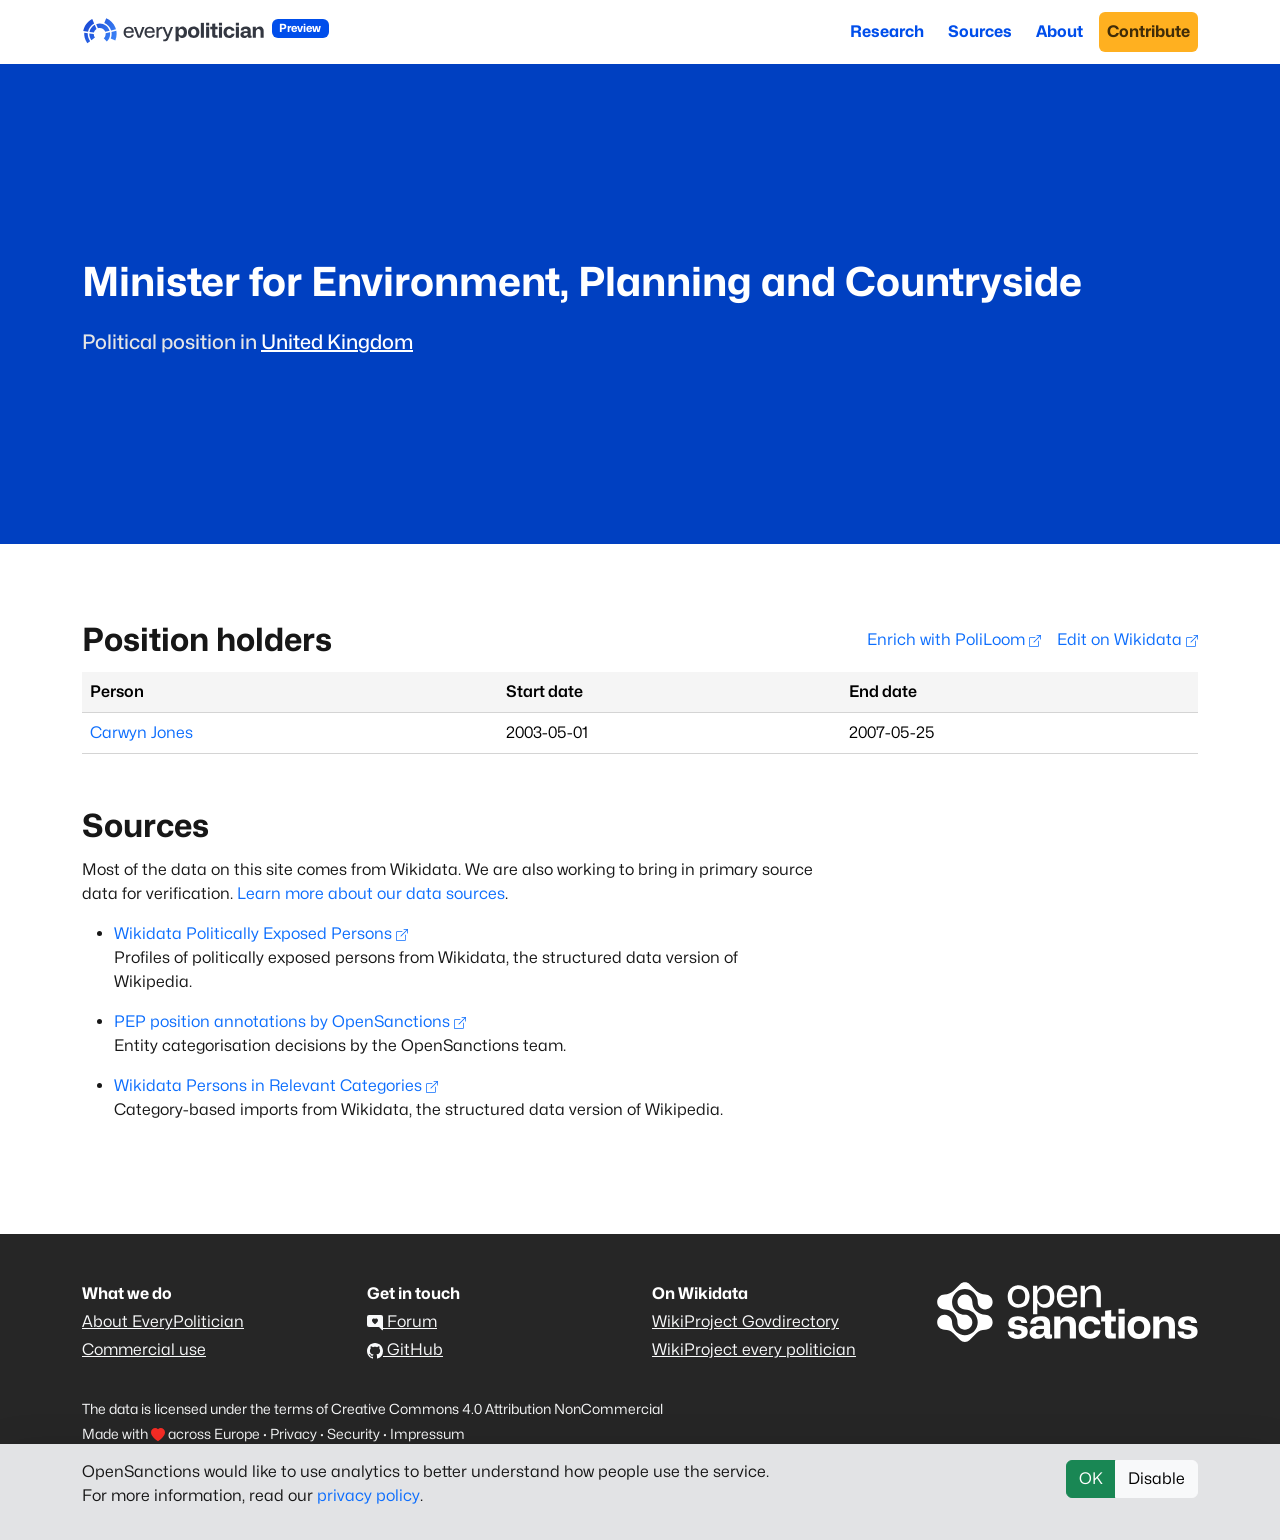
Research (887, 31)
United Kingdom (337, 342)
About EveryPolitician (163, 1321)
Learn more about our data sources (371, 893)
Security (353, 1433)
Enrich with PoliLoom (954, 639)
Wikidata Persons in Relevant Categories (276, 1085)
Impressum (427, 1433)
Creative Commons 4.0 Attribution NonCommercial (497, 1408)
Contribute (1148, 31)
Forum (402, 1321)
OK (1091, 1478)
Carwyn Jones (141, 732)
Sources (980, 31)
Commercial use (144, 1349)
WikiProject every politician (754, 1349)
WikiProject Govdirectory (745, 1321)
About (1059, 31)
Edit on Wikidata (1127, 639)
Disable (1156, 1478)
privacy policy (368, 1495)
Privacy (293, 1433)
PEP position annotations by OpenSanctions (290, 1021)
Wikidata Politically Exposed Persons (261, 933)
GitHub (405, 1349)
